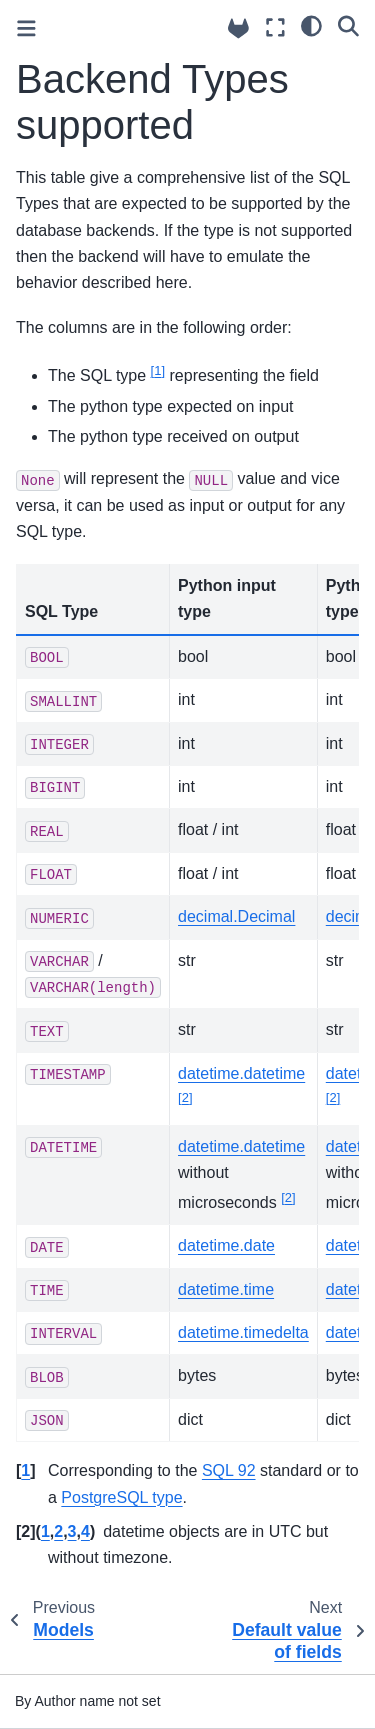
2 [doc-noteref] (185, 1097)
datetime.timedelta (243, 1332)
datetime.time (226, 1289)
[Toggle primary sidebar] (26, 28)
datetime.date (226, 1245)
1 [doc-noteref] (158, 370)
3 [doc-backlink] (72, 1531)
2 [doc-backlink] (58, 1531)
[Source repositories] (238, 28)
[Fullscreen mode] (275, 27)
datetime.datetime (241, 1073)
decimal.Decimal (236, 916)
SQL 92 (229, 1470)
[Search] (348, 25)
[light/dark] (311, 25)
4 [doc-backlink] (85, 1531)
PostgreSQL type (121, 1497)
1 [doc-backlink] (25, 1470)
